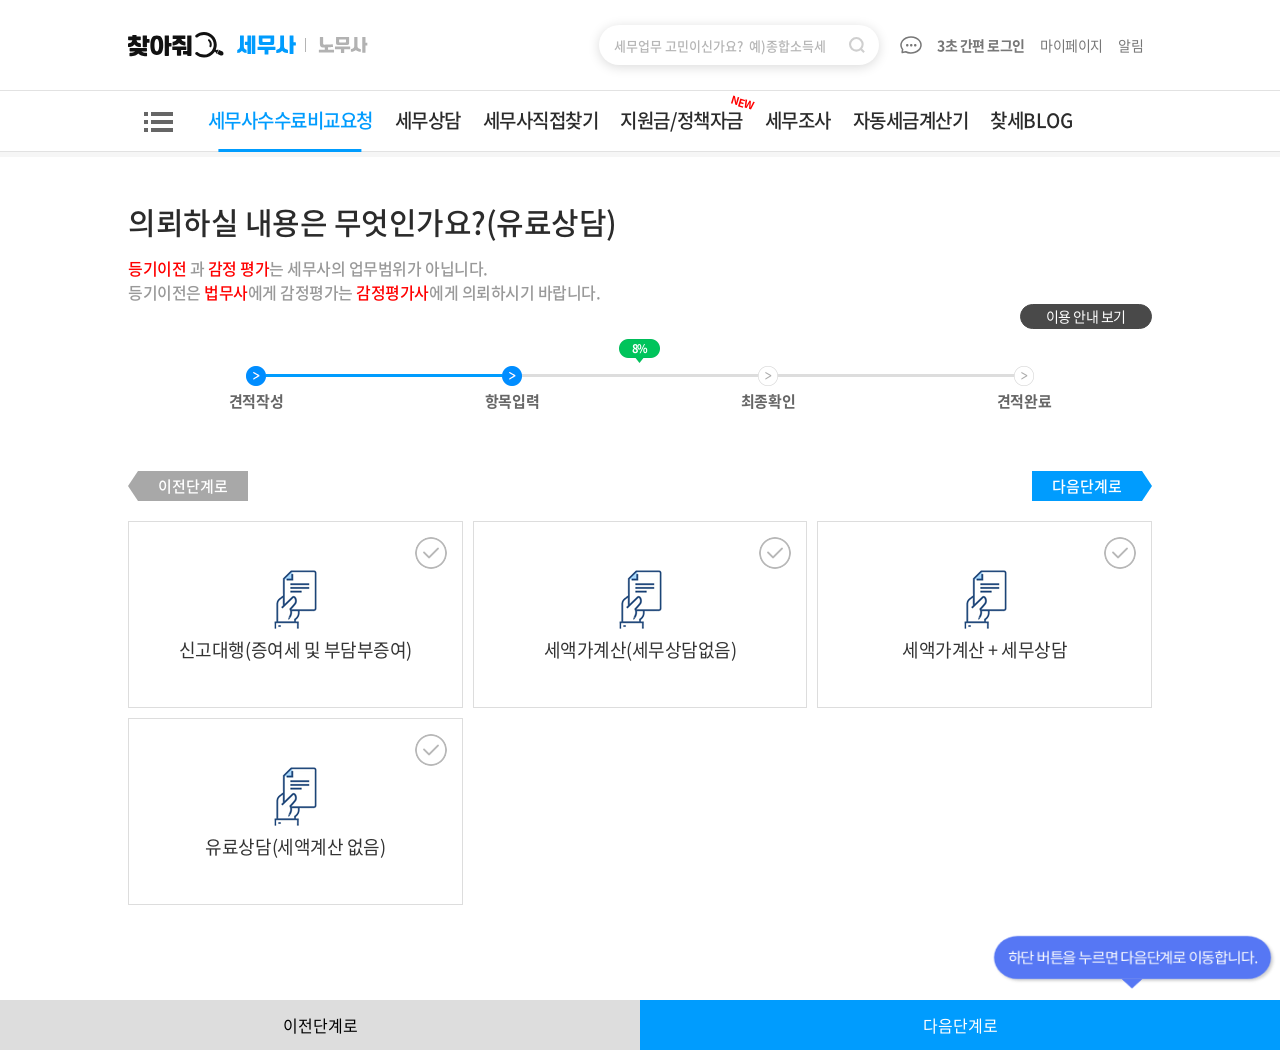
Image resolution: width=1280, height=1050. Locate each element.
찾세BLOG (1031, 120)
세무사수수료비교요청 (290, 120)
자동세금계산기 (911, 120)
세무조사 (798, 120)
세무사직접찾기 (541, 120)
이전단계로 (193, 486)
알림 (1132, 45)
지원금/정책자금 (688, 112)
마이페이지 (1071, 45)
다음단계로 (1087, 486)
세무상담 (428, 120)
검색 (857, 45)
